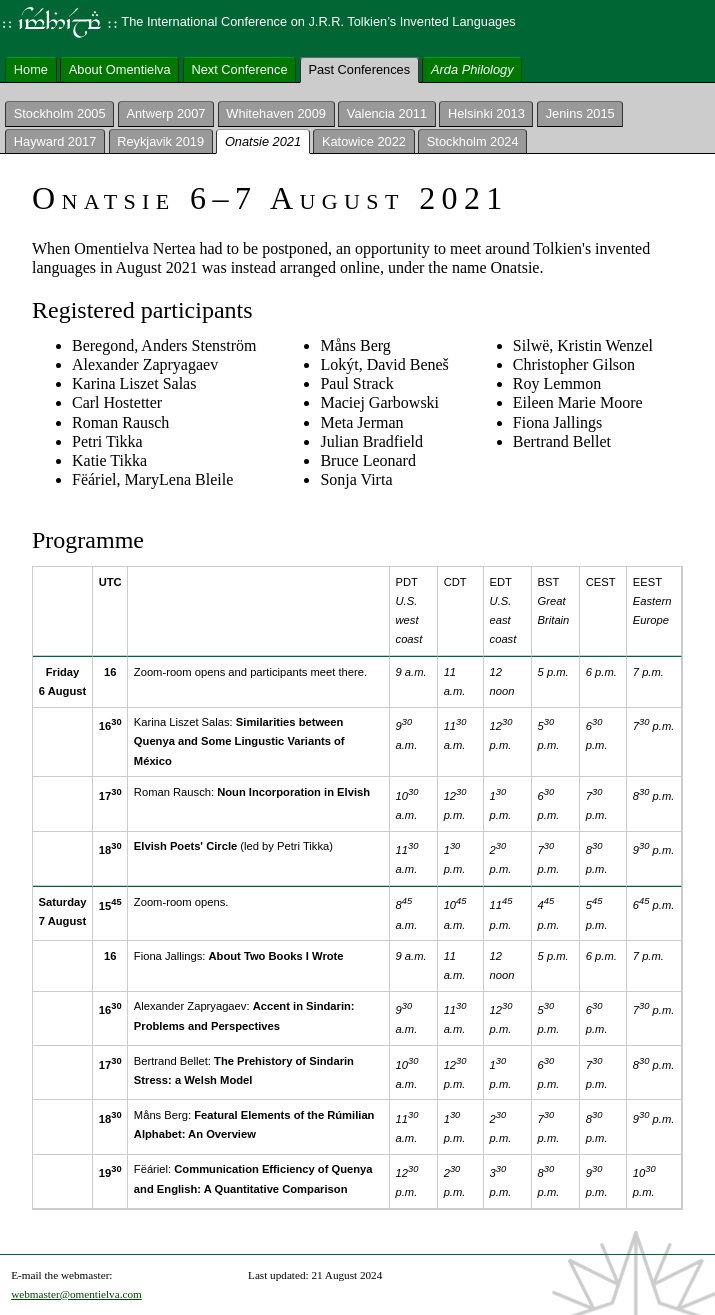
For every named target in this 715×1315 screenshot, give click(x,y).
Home (31, 68)
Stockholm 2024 (473, 140)
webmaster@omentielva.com (76, 1294)
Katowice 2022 (364, 140)
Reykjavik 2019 (160, 140)
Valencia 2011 (387, 113)
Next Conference (239, 68)
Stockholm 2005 (60, 113)
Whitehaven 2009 (276, 113)
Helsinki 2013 (486, 113)
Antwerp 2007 (165, 113)
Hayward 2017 (55, 140)
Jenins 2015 (580, 113)
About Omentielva (120, 68)
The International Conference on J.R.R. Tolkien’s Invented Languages (258, 21)
